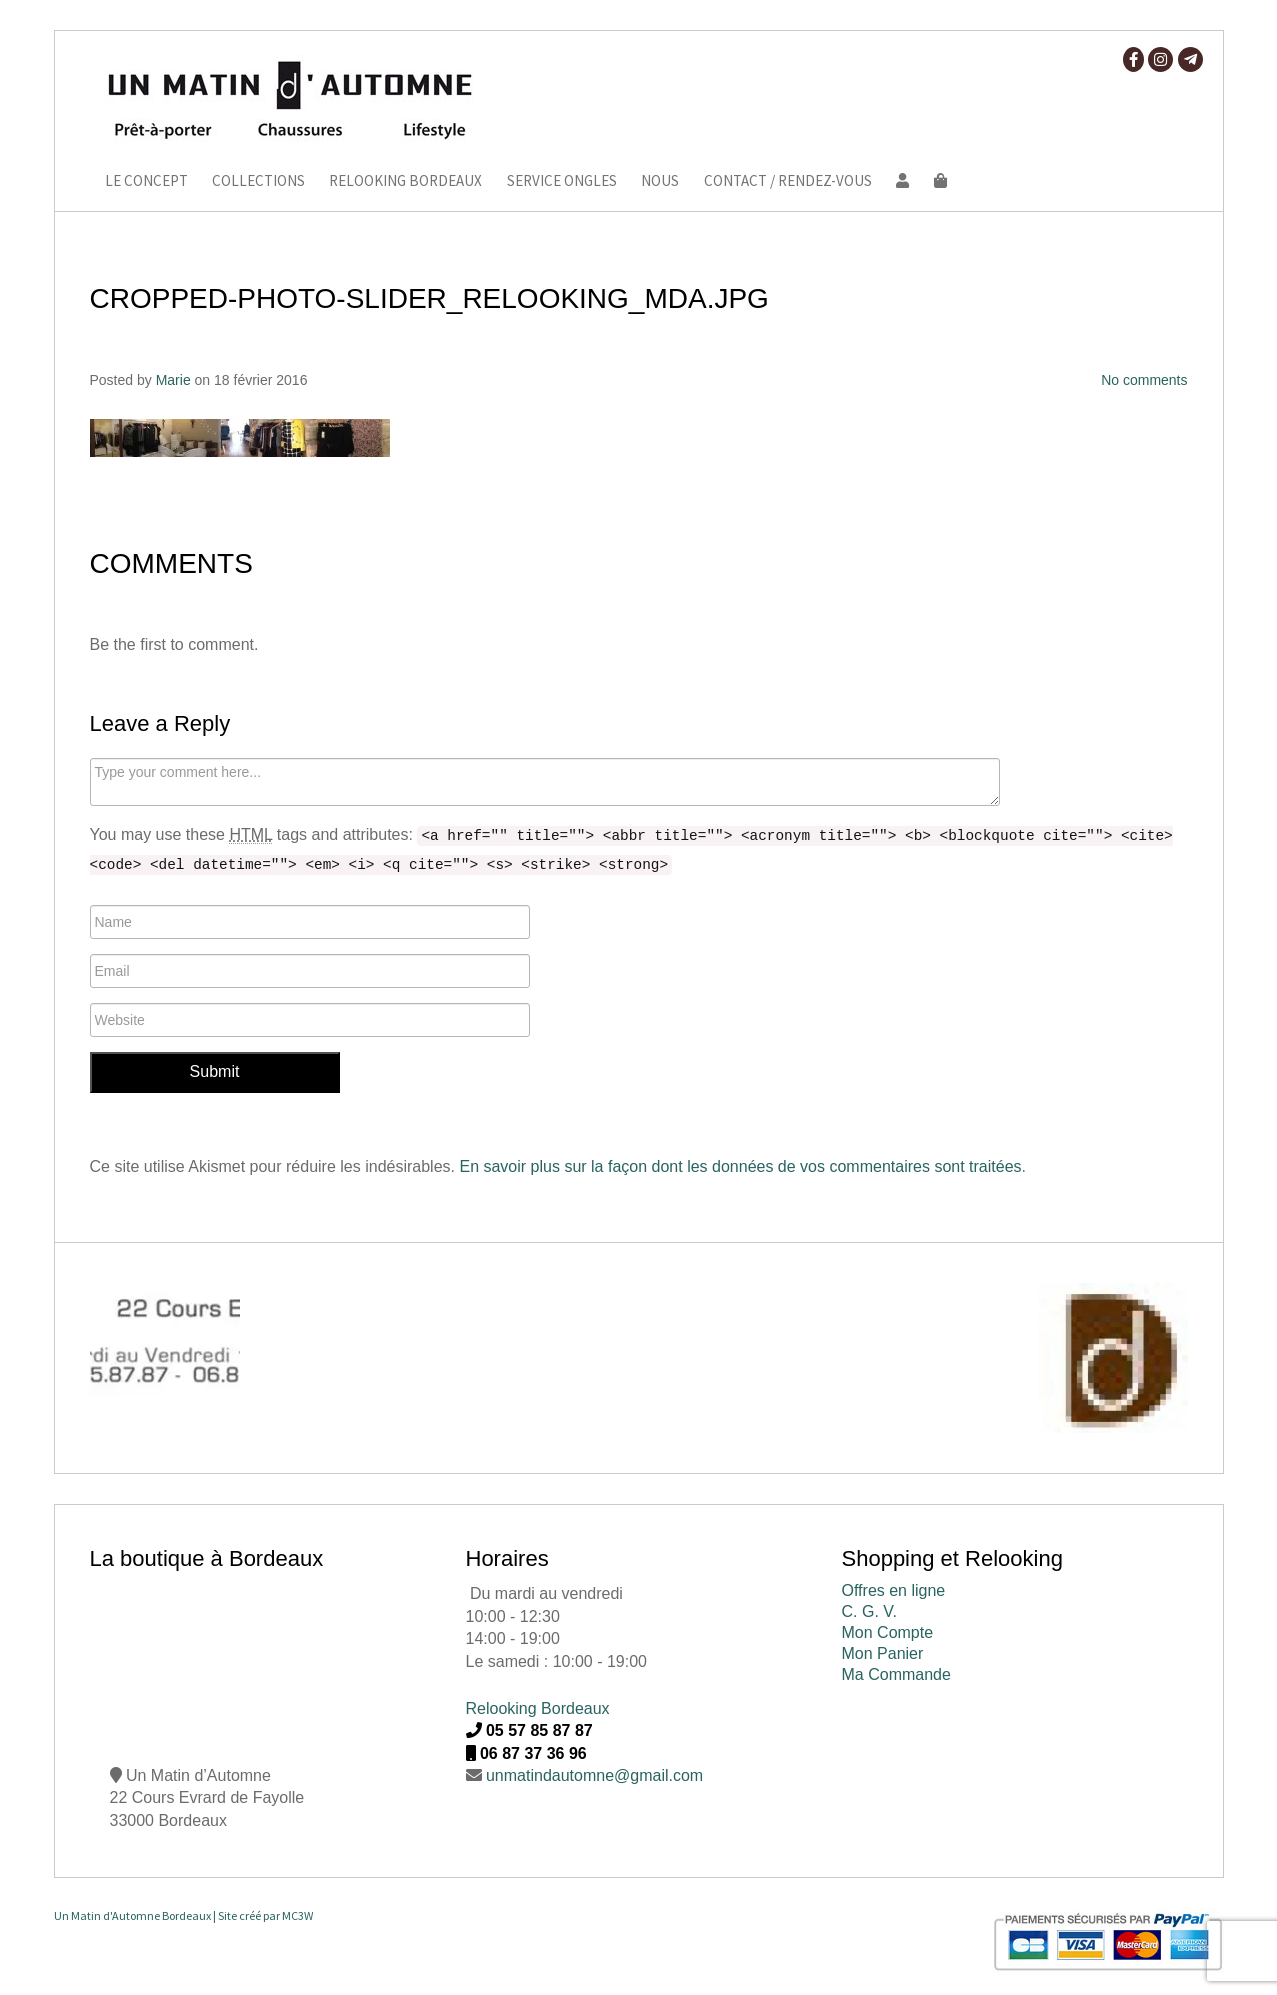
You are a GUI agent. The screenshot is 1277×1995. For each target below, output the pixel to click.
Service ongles (562, 181)
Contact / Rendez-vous (788, 181)
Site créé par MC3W (265, 1915)
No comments (1144, 380)
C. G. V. (869, 1611)
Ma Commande (896, 1674)
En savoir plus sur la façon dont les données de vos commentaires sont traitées (740, 1166)
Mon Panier (883, 1653)
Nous (660, 181)
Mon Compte (888, 1632)
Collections (258, 181)
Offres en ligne (894, 1590)
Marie (173, 380)
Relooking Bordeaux (405, 181)
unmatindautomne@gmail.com (594, 1775)
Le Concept (146, 181)
